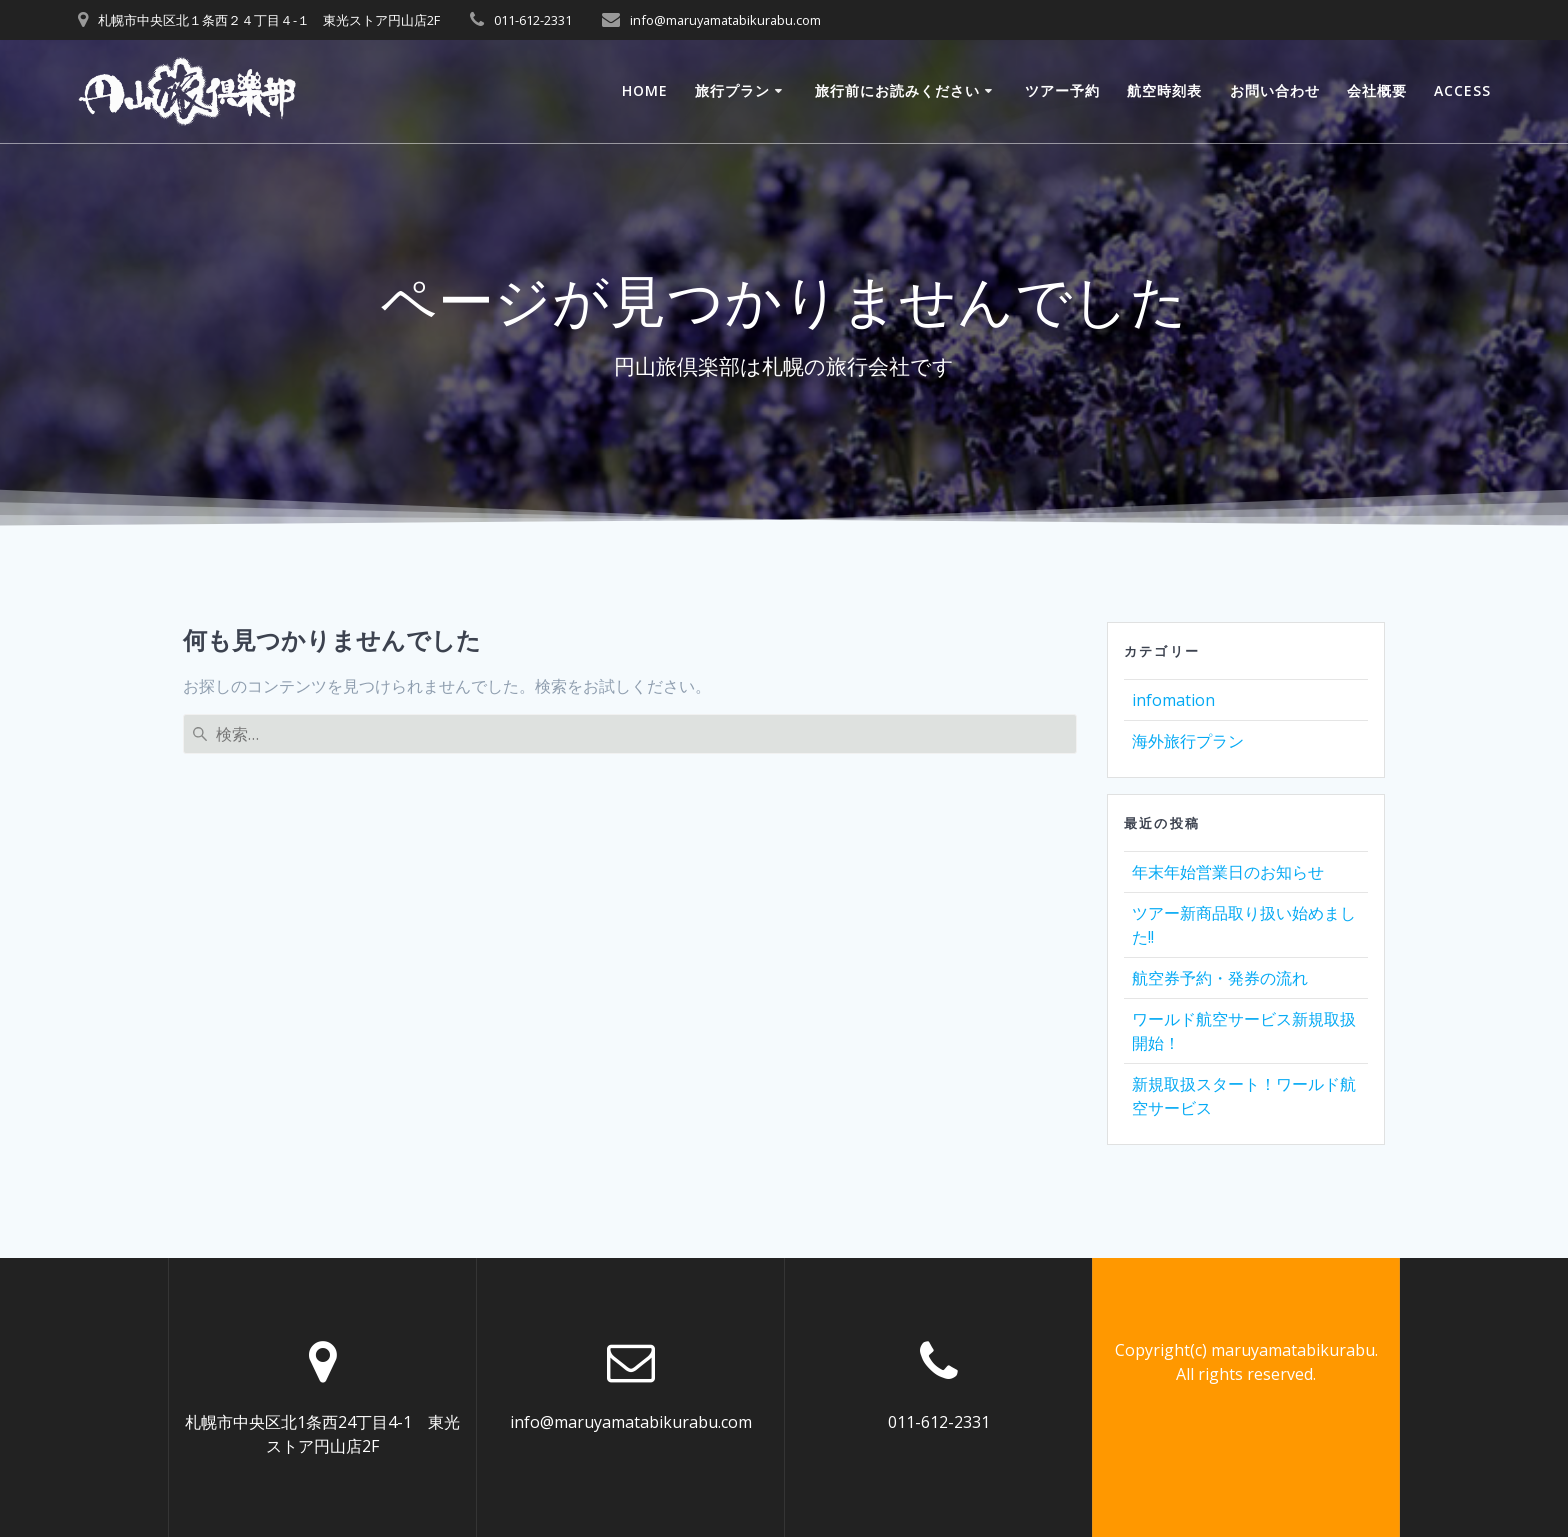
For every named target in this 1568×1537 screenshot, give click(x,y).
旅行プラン (732, 90)
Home (645, 90)
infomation (1173, 700)
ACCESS (1462, 90)
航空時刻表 (1164, 90)
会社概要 (1377, 90)
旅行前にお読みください (897, 90)
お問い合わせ (1275, 90)
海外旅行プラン (1188, 741)
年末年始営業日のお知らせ (1228, 872)
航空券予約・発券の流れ (1220, 978)
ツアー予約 (1062, 90)
